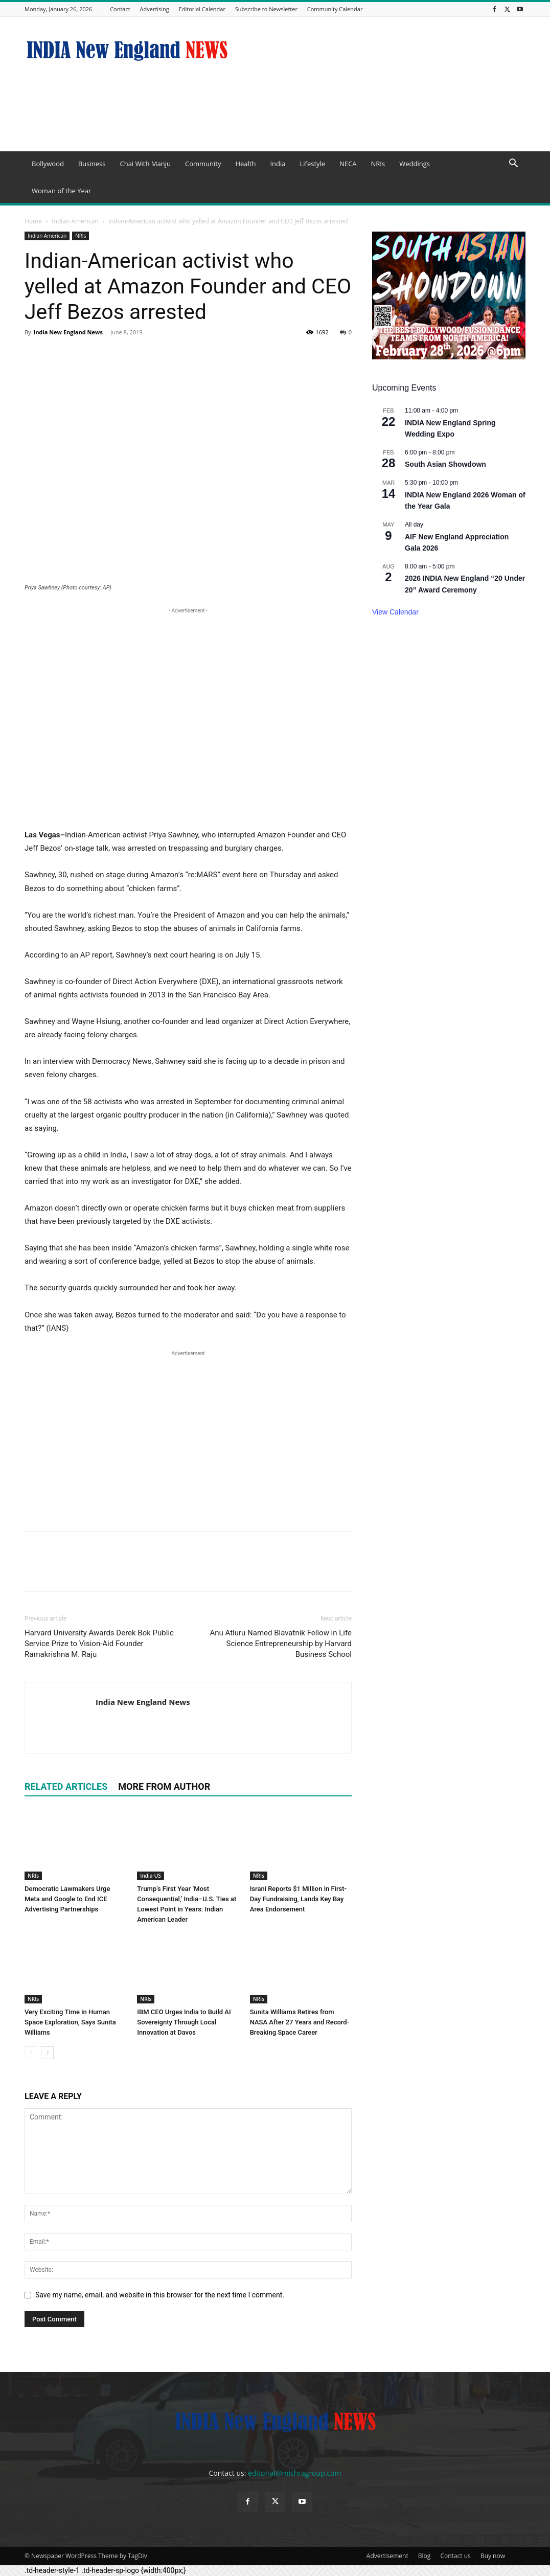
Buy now (492, 2555)
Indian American (75, 221)
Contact (120, 9)
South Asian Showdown (445, 464)
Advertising (154, 9)
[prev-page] (31, 2052)
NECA (347, 163)
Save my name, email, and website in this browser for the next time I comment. (159, 2295)
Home (33, 221)
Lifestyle (312, 163)
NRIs (378, 163)
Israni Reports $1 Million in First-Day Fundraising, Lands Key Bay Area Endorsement (298, 1899)
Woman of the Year (61, 190)
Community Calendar (335, 9)
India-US (150, 1875)
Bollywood (48, 163)
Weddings (414, 163)
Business (92, 163)
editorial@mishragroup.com (294, 2473)
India (277, 163)
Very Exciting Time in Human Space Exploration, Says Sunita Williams (70, 2022)
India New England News (67, 332)
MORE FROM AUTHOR (164, 1786)
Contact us (455, 2555)
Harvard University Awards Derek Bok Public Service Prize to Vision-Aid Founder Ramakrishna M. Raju (99, 1643)
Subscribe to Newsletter (266, 9)
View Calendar (395, 612)
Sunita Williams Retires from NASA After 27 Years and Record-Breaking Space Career (299, 2022)
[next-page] (47, 2052)
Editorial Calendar (202, 9)
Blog (424, 2555)
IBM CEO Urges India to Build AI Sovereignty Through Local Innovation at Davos (184, 2022)
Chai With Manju (145, 163)
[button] (513, 164)
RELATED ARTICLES (66, 1786)
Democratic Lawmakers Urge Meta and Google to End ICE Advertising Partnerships (67, 1899)
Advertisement (387, 2555)
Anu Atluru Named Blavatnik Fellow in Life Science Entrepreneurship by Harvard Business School (281, 1643)
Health (245, 163)
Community (203, 163)
